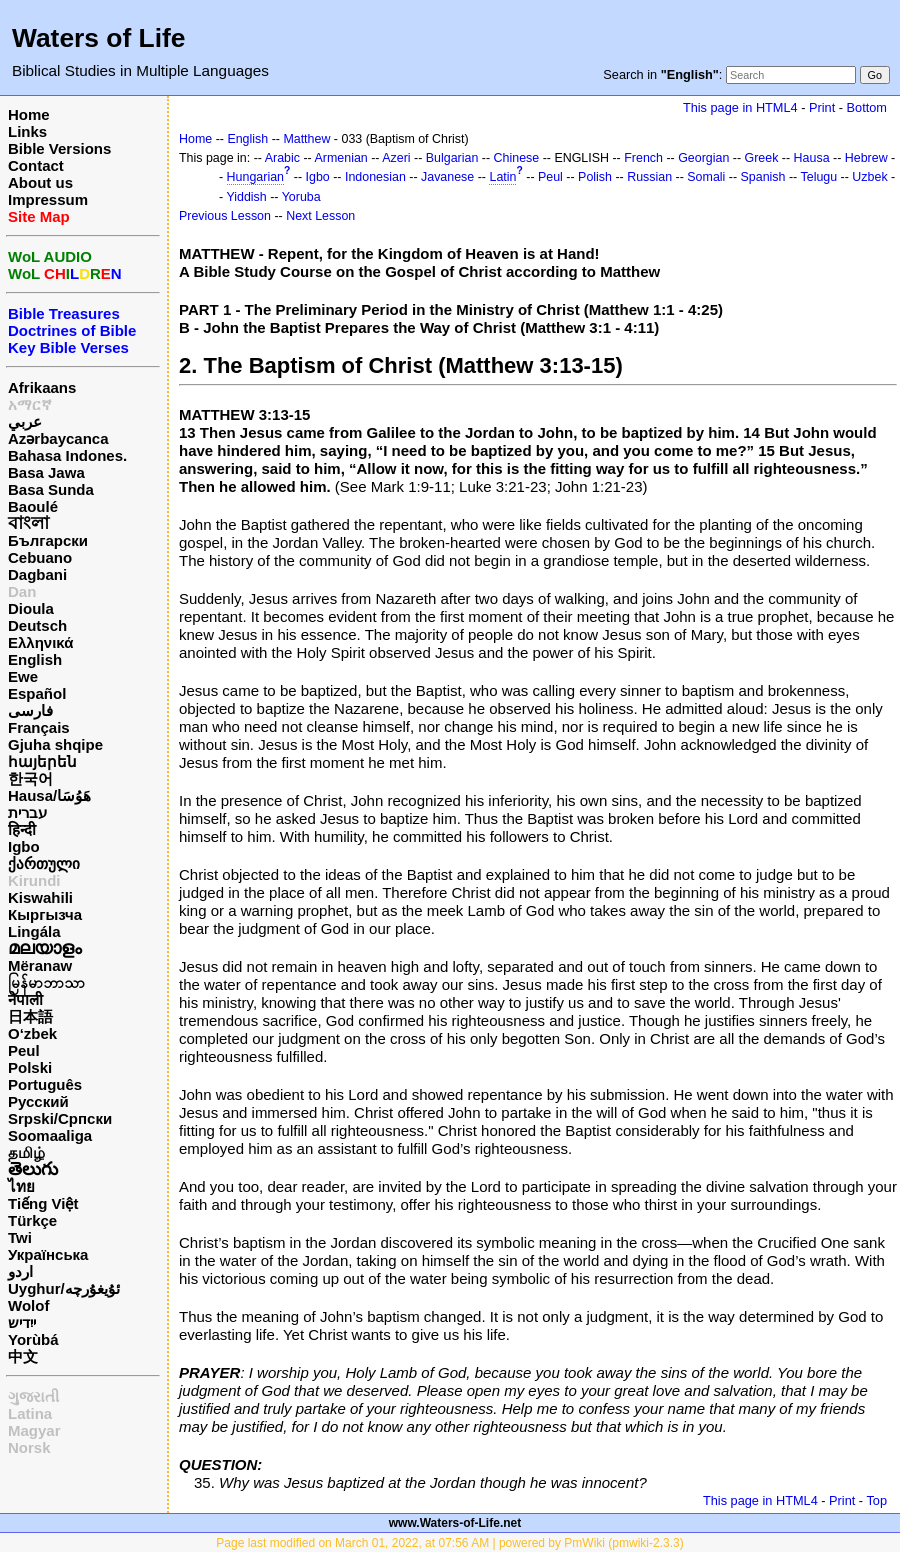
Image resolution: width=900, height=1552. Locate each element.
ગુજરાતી (33, 1396)
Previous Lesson (225, 216)
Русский (38, 1101)
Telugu (819, 177)
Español (37, 693)
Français (39, 727)
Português (45, 1084)
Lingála (34, 931)
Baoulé (33, 506)
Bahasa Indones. (67, 455)
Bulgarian (452, 158)
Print (822, 107)
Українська (48, 1254)
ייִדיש (22, 1322)
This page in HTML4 (740, 107)
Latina (30, 1413)
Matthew (306, 139)
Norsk (29, 1447)
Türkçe (32, 1220)
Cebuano (40, 557)
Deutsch (37, 625)
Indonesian (375, 177)
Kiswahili (40, 897)
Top (876, 1500)
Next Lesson (320, 216)
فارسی (30, 710)
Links (27, 131)
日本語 (30, 1016)
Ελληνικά (40, 642)
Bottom (867, 107)
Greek (762, 158)
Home (29, 114)
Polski (30, 1067)
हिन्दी (22, 829)
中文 (23, 1356)
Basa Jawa (46, 472)
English (35, 659)
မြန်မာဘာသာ (46, 982)
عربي (25, 421)
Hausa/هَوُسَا (49, 795)
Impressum (48, 199)
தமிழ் (26, 1152)
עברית (27, 812)
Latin (502, 177)
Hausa (812, 158)
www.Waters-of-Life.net (455, 1523)
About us (40, 182)
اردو (20, 1271)
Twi (20, 1237)
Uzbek (869, 177)
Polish (595, 177)
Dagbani (37, 574)
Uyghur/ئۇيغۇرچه (64, 1288)
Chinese (517, 158)
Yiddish (246, 197)
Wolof (28, 1305)
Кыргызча (45, 914)
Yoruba (301, 197)
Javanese (447, 177)
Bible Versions (59, 148)
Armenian (341, 158)
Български (48, 540)
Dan (22, 591)
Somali (706, 177)
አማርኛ (30, 404)
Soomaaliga (50, 1135)
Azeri (396, 158)
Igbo (24, 846)
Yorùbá (33, 1339)
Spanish (763, 177)
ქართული (44, 863)
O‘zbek (32, 1033)
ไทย (21, 1186)
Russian (649, 177)
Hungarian (255, 177)
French (643, 158)
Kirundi (34, 880)
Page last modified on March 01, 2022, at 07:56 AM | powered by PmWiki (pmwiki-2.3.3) (449, 1543)
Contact (36, 165)
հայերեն (42, 761)
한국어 (30, 778)
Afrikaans (42, 387)
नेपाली (25, 999)
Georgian (703, 158)
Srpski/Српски (60, 1118)
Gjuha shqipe (55, 744)
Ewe (23, 676)
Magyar (34, 1430)
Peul (24, 1050)
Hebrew (866, 158)
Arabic (282, 158)
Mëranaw (40, 965)
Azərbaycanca (58, 438)
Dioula (31, 608)
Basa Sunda (51, 489)
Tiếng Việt (43, 1203)
